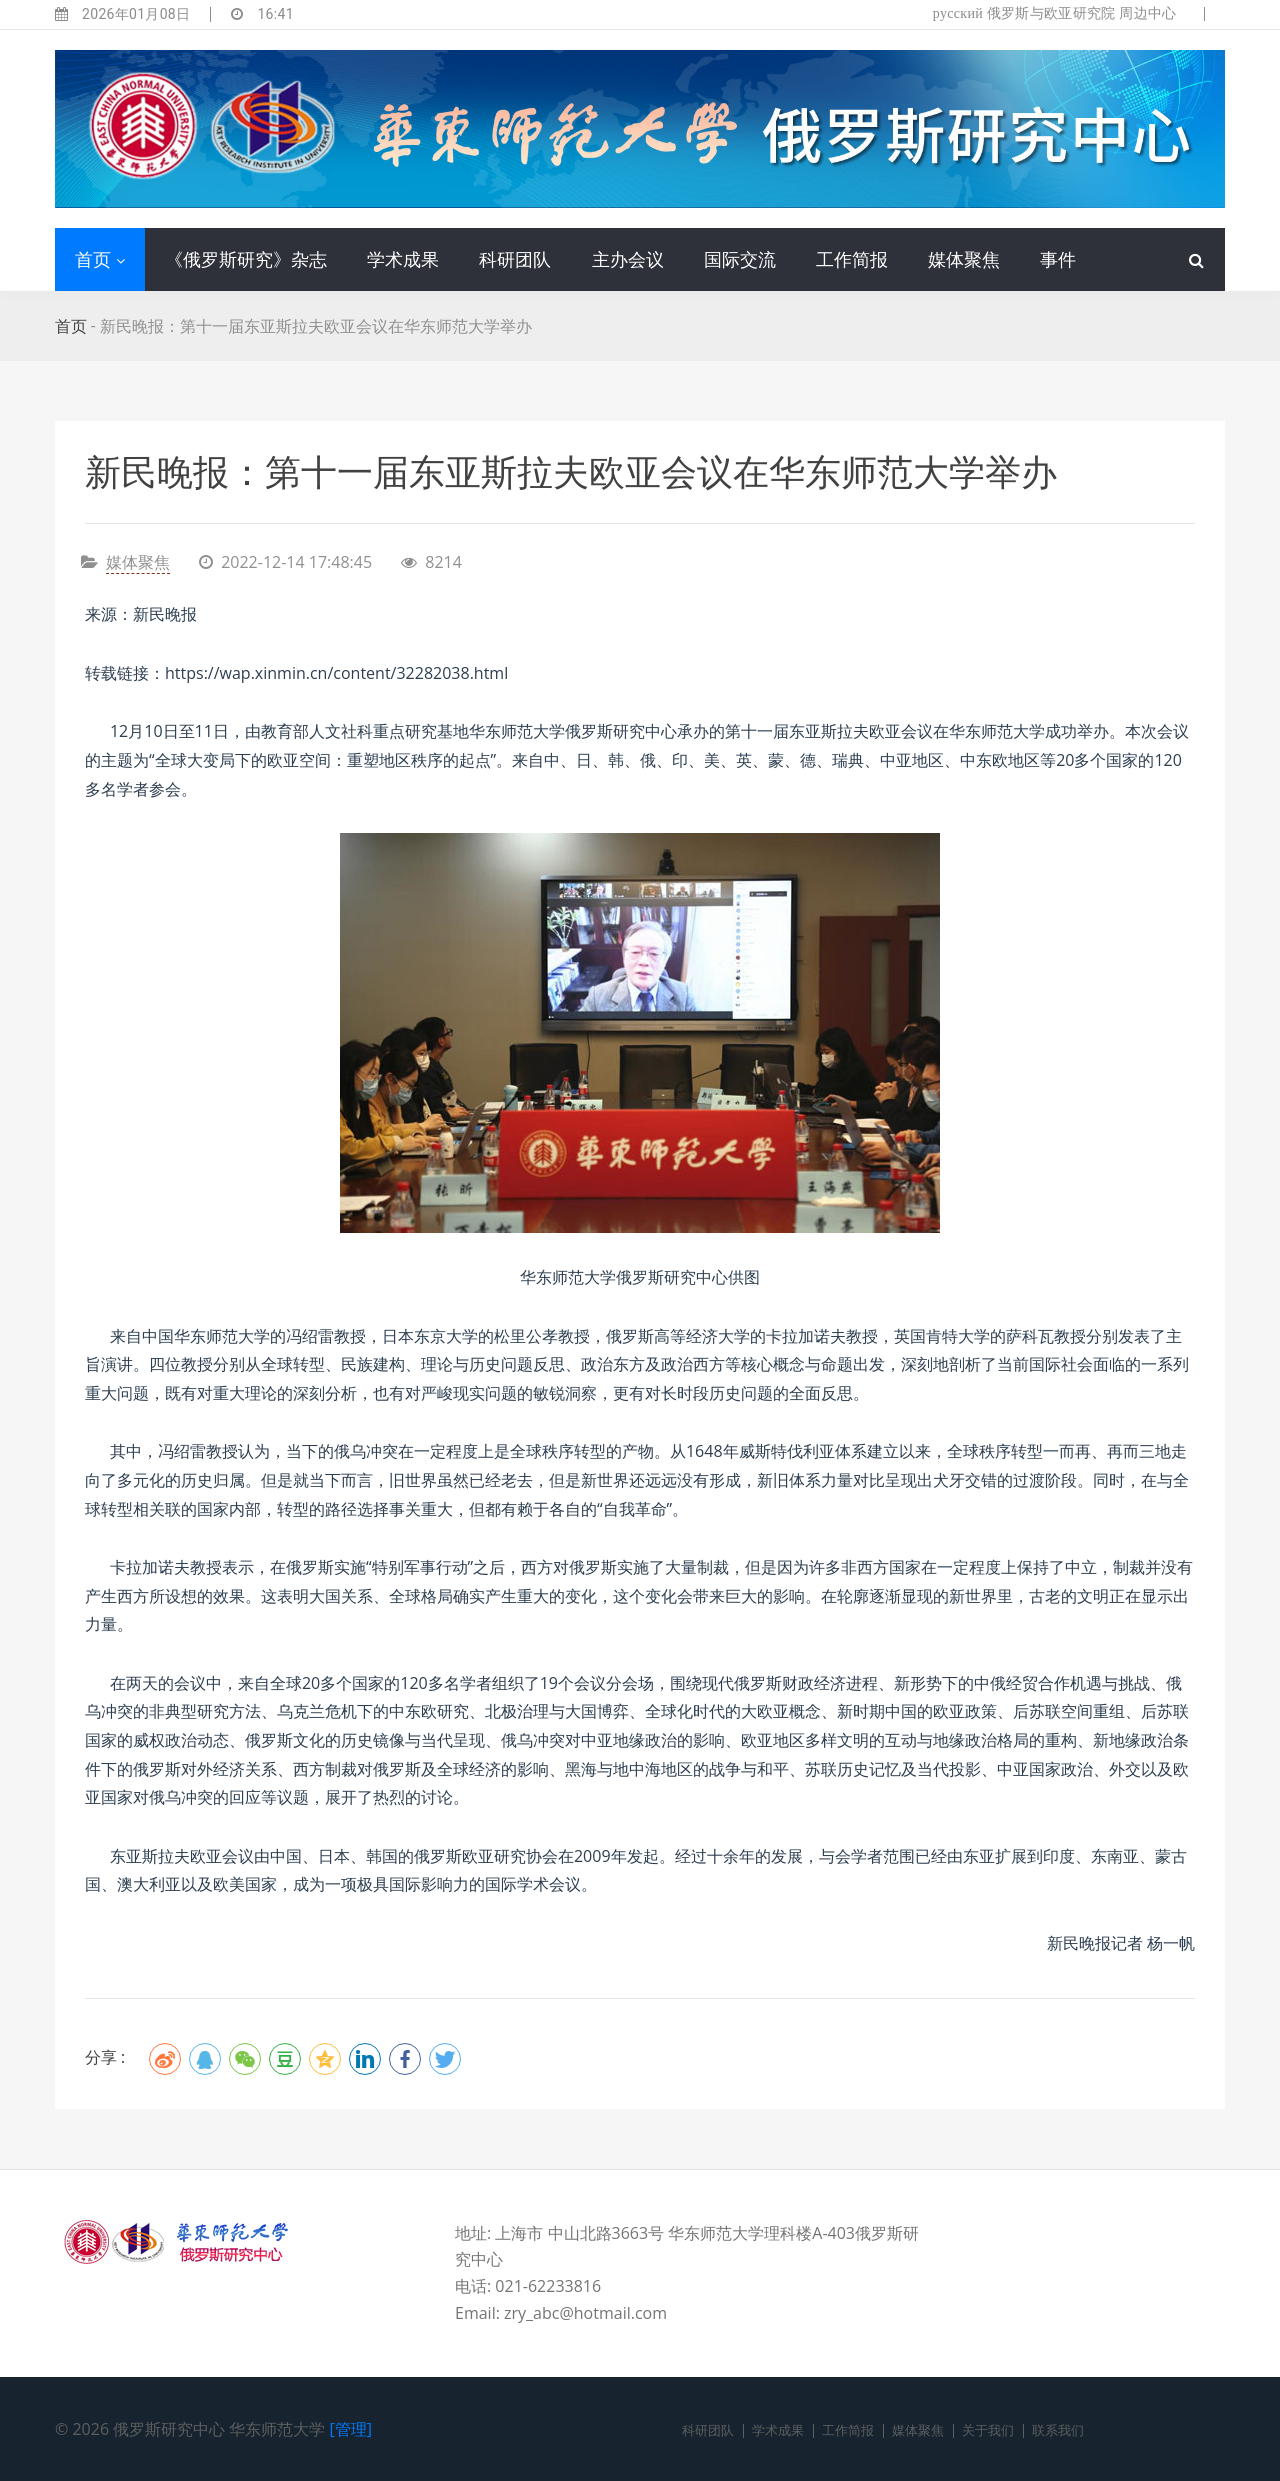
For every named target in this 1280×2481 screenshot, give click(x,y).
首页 (93, 259)
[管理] (351, 2429)
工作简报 (852, 259)
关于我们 (988, 2430)
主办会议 (628, 259)
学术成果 (403, 259)
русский (958, 13)
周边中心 (1147, 13)
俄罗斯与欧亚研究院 (1051, 13)
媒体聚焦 (964, 259)
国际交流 (740, 259)
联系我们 (1058, 2430)
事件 (1058, 259)
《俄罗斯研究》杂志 (246, 259)
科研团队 (515, 259)
